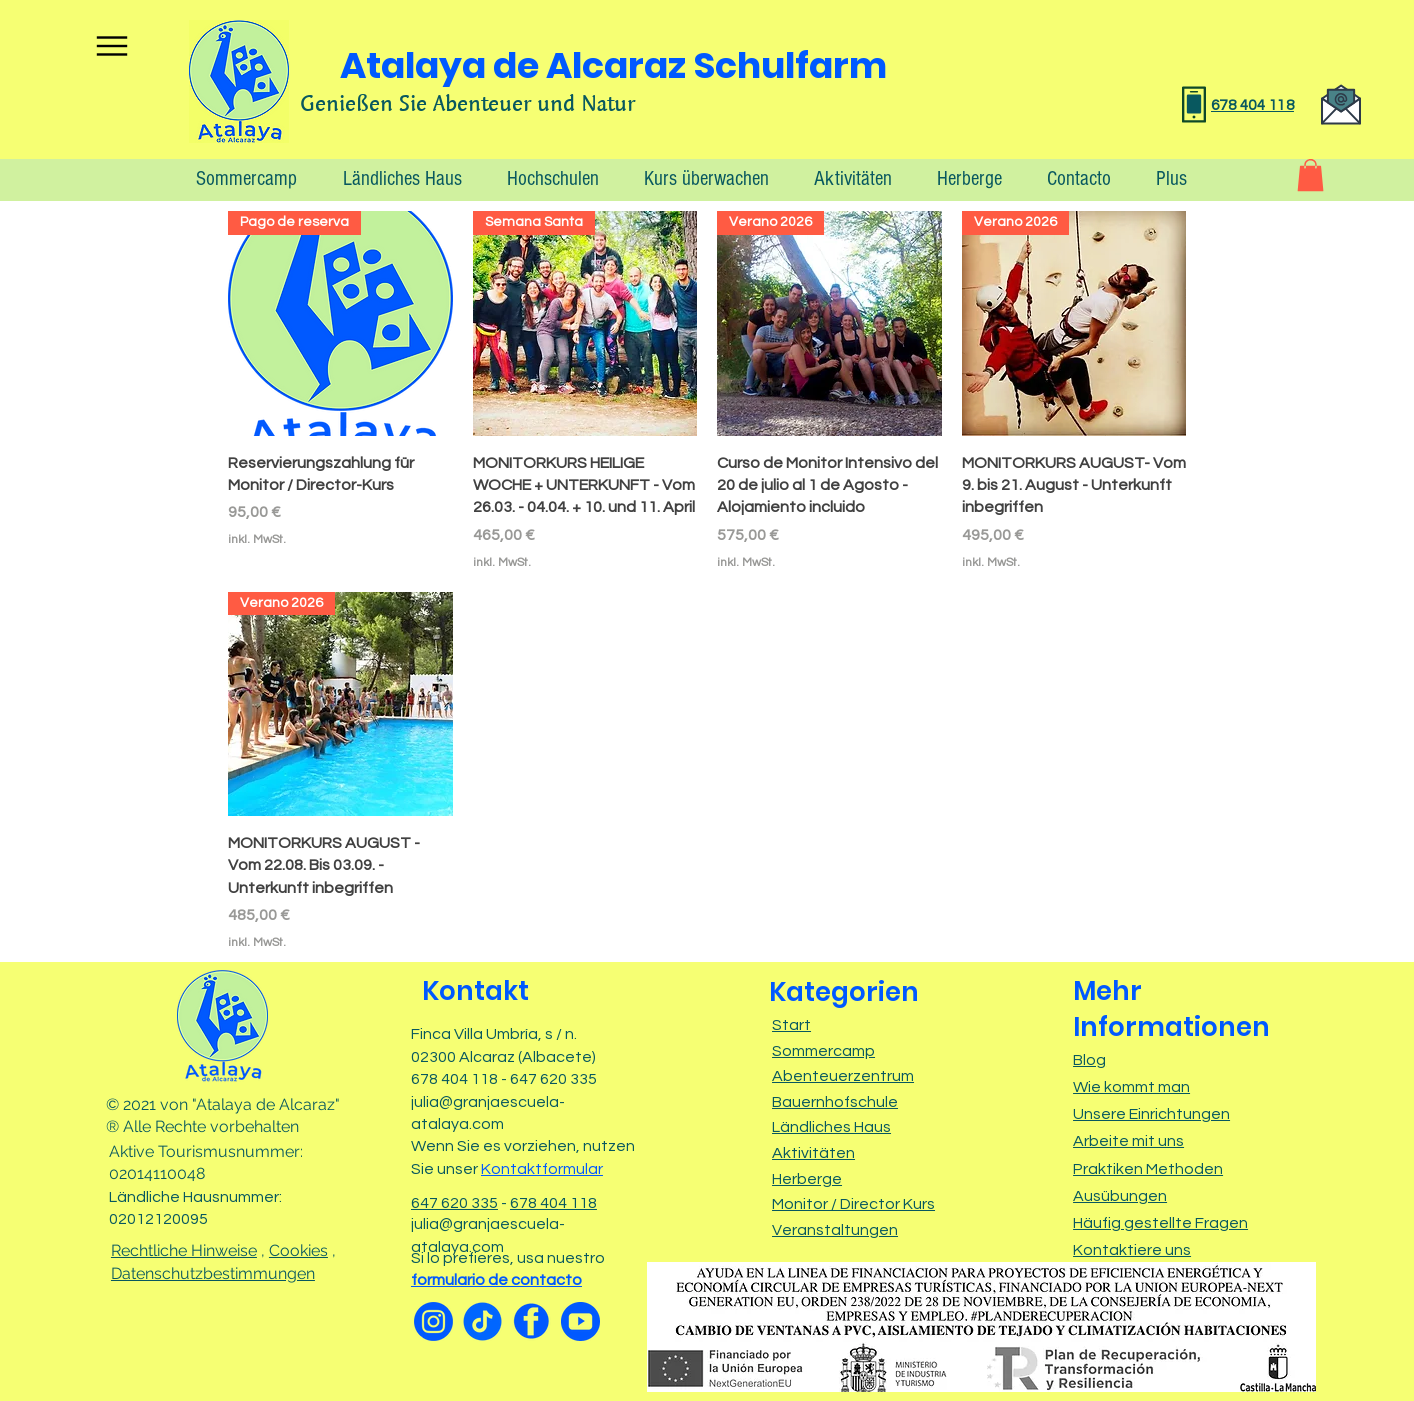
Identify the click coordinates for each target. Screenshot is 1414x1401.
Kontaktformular (542, 1169)
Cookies (298, 1250)
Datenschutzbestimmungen (213, 1273)
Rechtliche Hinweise (184, 1250)
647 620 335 (454, 1203)
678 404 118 (553, 1203)
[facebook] (531, 1321)
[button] (1164, 178)
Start (791, 1025)
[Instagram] (433, 1321)
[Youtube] (580, 1321)
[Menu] (111, 45)
